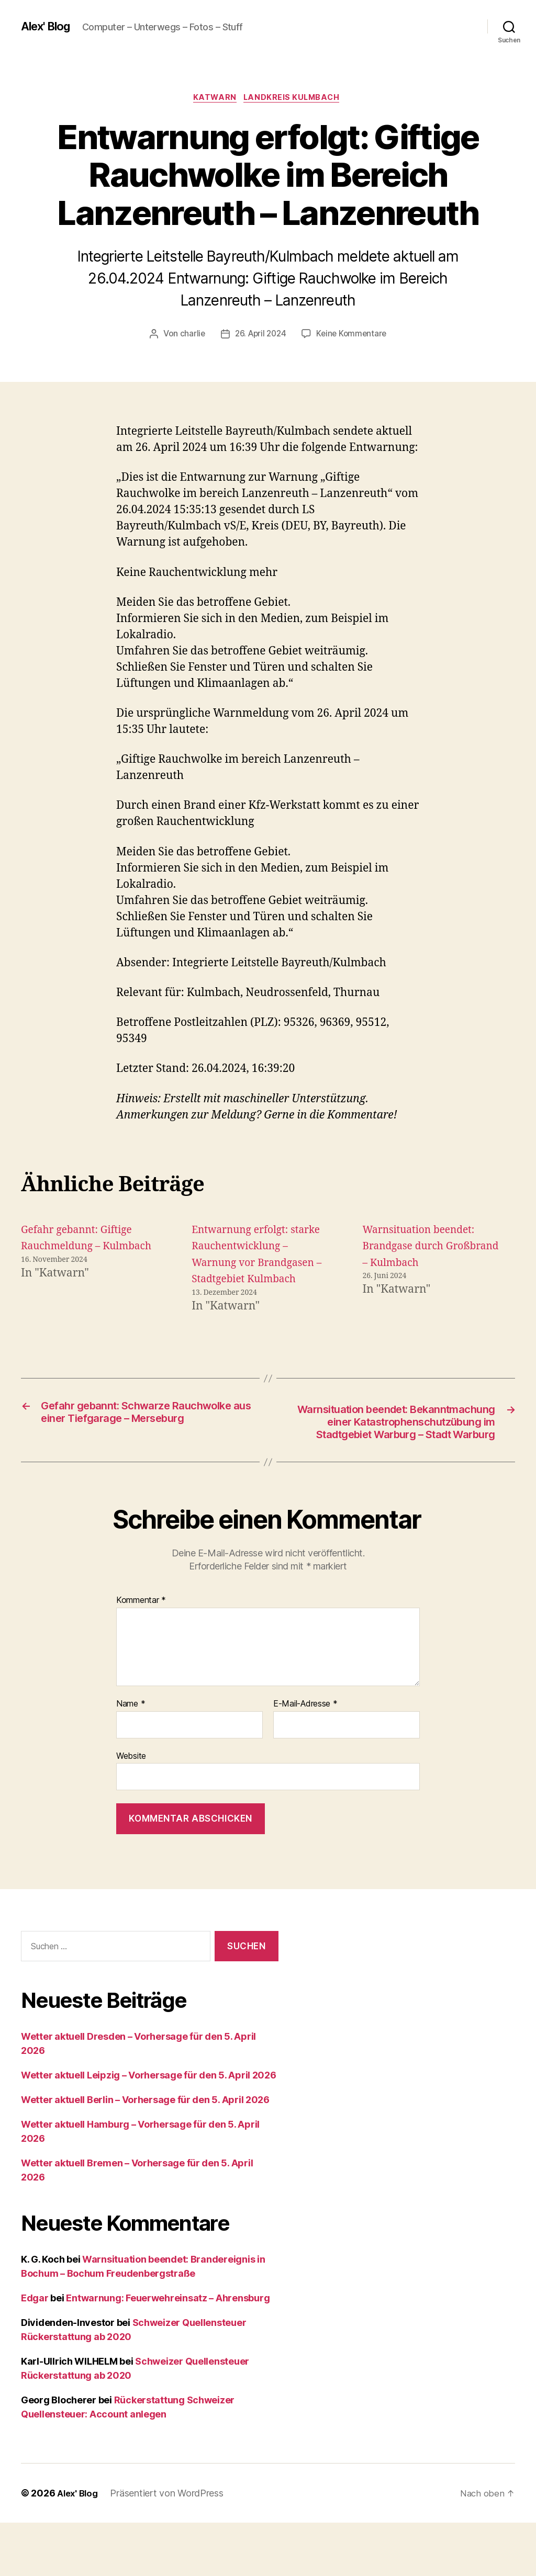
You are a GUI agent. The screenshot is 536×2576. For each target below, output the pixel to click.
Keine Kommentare (353, 335)
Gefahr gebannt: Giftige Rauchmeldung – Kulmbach (82, 1247)
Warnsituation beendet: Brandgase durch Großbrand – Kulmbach (424, 1247)
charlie (189, 335)
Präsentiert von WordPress (170, 2546)
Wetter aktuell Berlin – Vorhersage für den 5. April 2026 (145, 2153)
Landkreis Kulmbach (295, 99)
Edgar (35, 2351)
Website (131, 1808)
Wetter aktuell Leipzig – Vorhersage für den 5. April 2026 (148, 2128)
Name (130, 1756)
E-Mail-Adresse (305, 1756)
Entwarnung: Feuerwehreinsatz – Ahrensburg (168, 2351)
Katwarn (214, 99)
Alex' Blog (48, 26)
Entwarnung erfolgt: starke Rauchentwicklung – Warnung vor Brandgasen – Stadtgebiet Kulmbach (258, 1264)
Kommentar (141, 1653)
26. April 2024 (259, 335)
